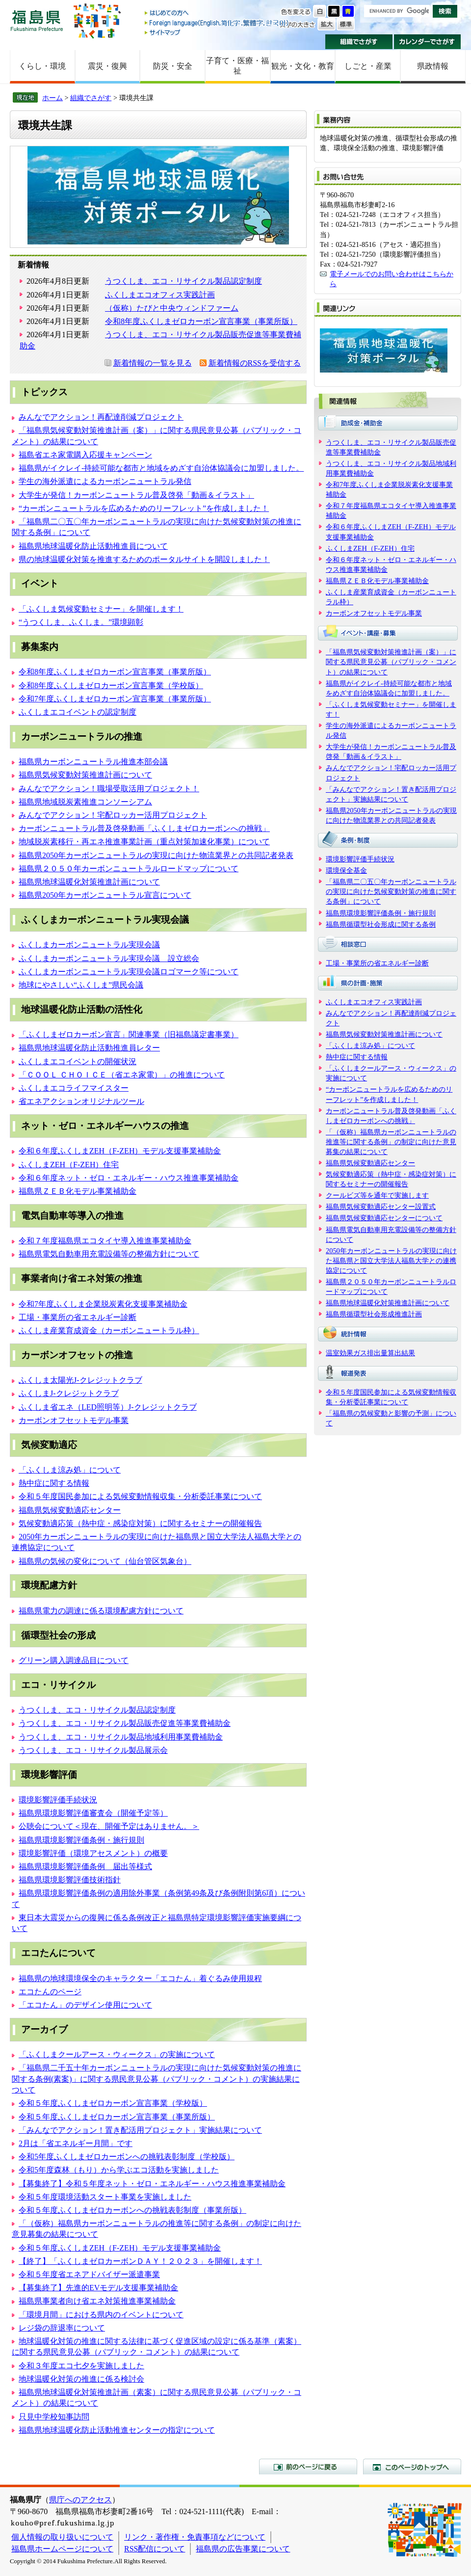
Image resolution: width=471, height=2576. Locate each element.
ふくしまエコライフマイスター (74, 1088)
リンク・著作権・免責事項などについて (194, 2537)
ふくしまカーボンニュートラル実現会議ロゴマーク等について (128, 971)
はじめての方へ (217, 13)
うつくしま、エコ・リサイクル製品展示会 (93, 1750)
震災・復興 (107, 66)
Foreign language (217, 22)
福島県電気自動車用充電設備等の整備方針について (109, 1254)
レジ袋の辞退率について (62, 2328)
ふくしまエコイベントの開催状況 (77, 1061)
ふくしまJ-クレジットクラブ (69, 1393)
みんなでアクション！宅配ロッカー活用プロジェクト (113, 815)
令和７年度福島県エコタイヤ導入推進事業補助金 (105, 1240)
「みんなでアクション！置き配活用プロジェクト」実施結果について (140, 2130)
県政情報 (432, 66)
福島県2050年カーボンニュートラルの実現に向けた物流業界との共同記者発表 (156, 855)
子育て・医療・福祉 (237, 65)
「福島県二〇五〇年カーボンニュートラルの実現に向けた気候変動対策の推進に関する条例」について (391, 891)
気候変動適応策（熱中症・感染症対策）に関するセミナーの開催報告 (140, 1523)
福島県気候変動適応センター (70, 1510)
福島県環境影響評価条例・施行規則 (81, 1840)
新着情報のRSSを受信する (255, 363)
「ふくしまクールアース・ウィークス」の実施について (117, 2054)
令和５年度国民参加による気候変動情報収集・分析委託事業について (140, 1496)
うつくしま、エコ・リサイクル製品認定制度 (183, 281)
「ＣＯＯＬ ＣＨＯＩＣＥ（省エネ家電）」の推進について (122, 1075)
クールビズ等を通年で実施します (377, 1195)
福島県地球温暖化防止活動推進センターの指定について (117, 2430)
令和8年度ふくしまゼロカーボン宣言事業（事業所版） (201, 321)
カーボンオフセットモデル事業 (74, 1420)
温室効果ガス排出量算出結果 (370, 1353)
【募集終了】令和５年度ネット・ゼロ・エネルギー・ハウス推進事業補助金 (152, 2183)
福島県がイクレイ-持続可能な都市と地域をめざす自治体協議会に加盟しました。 (161, 468)
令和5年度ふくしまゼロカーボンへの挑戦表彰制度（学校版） (127, 2156)
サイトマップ (217, 32)
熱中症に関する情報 (54, 1483)
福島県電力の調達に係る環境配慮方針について (101, 1611)
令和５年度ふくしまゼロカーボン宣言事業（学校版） (113, 2103)
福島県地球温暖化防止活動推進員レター (89, 1048)
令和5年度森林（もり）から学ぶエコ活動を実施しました (119, 2170)
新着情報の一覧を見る (152, 363)
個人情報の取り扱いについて (62, 2537)
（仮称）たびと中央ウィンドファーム (171, 308)
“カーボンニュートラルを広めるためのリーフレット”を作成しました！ (144, 508)
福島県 (37, 20)
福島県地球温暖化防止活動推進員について (93, 546)
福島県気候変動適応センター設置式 (381, 1206)
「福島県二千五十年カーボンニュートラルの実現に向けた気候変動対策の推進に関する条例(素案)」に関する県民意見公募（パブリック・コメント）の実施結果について (156, 2079)
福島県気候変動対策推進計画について (85, 775)
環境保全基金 (346, 870)
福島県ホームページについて (62, 2549)
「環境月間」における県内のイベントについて (101, 2314)
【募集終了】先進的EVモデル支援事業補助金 (98, 2287)
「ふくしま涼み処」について (70, 1470)
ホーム (52, 98)
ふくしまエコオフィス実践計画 (160, 295)
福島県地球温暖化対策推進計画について (89, 882)
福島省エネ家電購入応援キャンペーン (85, 455)
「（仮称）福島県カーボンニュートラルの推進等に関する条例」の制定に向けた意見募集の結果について (391, 1141)
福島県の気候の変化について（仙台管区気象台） (105, 1561)
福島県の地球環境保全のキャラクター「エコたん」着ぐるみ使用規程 (140, 1978)
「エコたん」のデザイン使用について (85, 2005)
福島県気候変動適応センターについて (384, 1218)
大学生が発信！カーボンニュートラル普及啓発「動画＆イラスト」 (136, 495)
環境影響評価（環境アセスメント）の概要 (93, 1853)
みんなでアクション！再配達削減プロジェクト (101, 417)
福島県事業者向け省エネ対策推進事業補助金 (97, 2301)
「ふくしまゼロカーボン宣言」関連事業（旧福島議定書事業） (128, 1034)
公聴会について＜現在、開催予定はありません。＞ (109, 1826)
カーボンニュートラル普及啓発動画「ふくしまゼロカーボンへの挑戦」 (144, 828)
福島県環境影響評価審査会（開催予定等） (93, 1813)
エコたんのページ (50, 1991)
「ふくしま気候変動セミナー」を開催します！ (101, 609)
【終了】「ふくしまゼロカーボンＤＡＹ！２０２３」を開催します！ (140, 2261)
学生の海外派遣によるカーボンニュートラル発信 (105, 481)
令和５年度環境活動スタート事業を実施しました (105, 2197)
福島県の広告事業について (243, 2549)
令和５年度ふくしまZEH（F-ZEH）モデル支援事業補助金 (120, 2248)
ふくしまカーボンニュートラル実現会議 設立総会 (109, 958)
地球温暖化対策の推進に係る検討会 (81, 2379)
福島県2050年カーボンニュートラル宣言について (105, 895)
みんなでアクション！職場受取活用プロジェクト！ (109, 788)
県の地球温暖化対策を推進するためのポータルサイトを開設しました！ (144, 559)
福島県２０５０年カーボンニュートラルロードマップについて (128, 868)
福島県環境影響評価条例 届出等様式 (85, 1866)
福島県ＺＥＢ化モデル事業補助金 (77, 1191)
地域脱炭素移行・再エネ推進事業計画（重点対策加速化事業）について (144, 841)
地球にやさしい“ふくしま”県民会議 (81, 985)
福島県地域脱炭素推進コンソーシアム (85, 802)
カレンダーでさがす (427, 41)
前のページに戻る (308, 2466)
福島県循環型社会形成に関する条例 (381, 924)
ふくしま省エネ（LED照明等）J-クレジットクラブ (108, 1407)
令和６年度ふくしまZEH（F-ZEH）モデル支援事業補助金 (120, 1151)
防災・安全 (172, 66)
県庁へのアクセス (80, 2500)
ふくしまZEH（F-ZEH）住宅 (69, 1164)
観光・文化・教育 (302, 66)
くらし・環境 (42, 66)
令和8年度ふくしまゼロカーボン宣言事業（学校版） (111, 685)
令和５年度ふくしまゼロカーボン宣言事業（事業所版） (117, 2117)
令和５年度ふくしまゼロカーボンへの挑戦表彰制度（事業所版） (132, 2210)
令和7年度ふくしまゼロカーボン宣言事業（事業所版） (115, 699)
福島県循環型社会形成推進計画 (374, 1314)
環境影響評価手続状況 (58, 1800)
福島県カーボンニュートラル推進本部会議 (93, 761)
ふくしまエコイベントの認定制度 (77, 712)
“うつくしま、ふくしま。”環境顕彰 (81, 622)
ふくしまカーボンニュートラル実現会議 (89, 944)
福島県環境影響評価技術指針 (70, 1880)
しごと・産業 (368, 66)
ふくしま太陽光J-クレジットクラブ (80, 1380)
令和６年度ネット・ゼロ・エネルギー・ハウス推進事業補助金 (128, 1178)
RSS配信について (154, 2549)
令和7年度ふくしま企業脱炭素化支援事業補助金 (103, 1304)
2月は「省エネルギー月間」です (75, 2143)
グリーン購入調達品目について (74, 1660)
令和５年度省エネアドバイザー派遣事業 (89, 2274)
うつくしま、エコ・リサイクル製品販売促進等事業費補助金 (125, 1723)
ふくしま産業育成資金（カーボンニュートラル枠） (109, 1330)
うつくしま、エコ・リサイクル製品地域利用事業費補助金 (121, 1737)
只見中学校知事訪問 (54, 2417)
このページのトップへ (412, 2466)
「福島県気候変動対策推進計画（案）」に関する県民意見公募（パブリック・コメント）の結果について (391, 661)
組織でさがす (358, 41)
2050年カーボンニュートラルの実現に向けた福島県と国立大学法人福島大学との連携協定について (391, 1260)
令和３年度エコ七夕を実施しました (81, 2365)
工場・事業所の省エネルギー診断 (77, 1317)
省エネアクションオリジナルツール (81, 1101)
